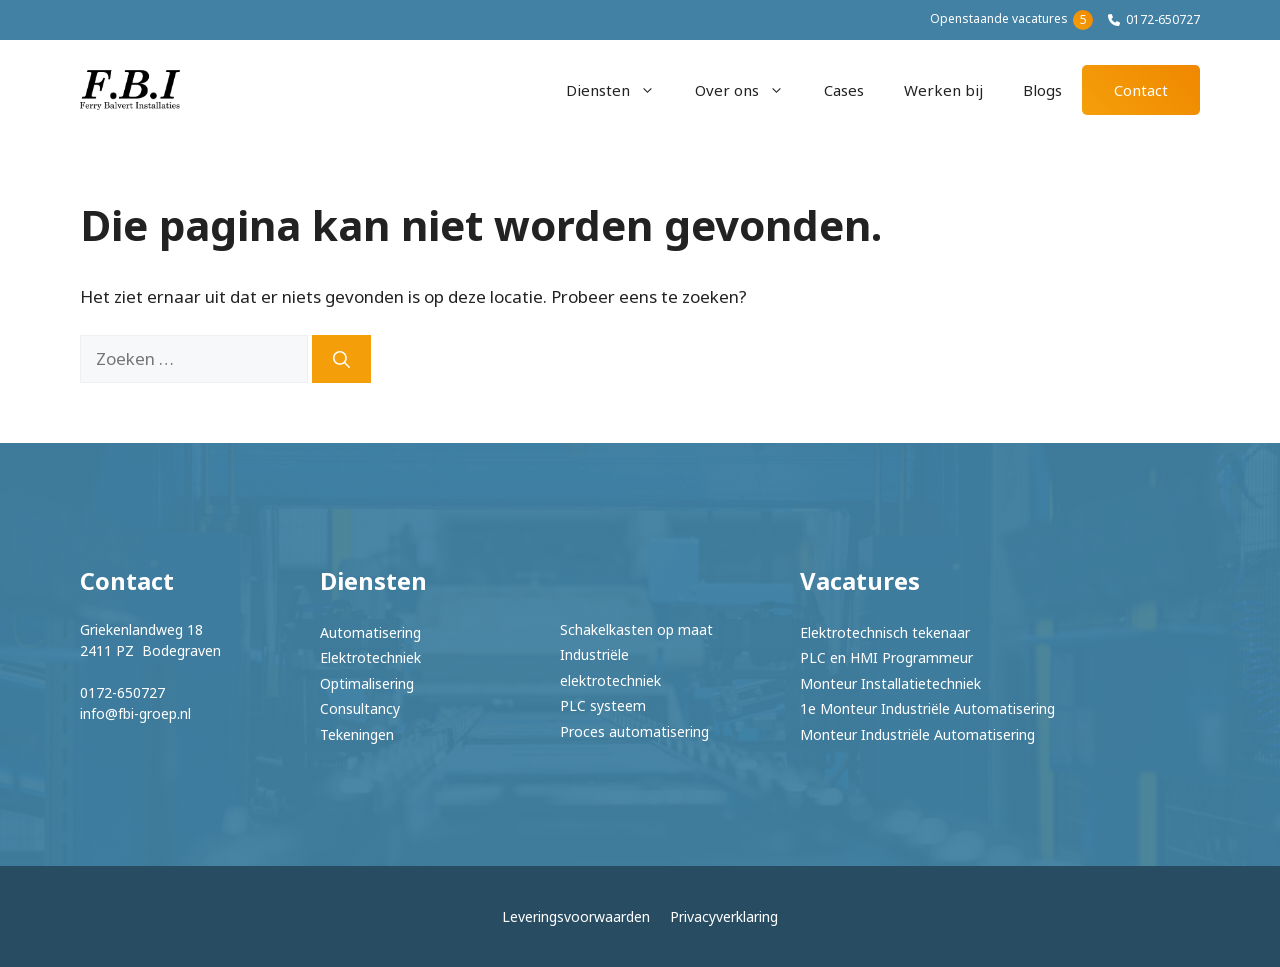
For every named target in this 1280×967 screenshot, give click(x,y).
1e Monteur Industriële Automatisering (927, 708)
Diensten (620, 90)
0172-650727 (1163, 19)
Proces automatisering (634, 731)
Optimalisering (367, 683)
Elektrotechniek (370, 657)
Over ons (749, 90)
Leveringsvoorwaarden (576, 916)
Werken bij (943, 90)
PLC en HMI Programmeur (886, 657)
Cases (844, 90)
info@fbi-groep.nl (135, 713)
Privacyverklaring (724, 916)
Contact (1141, 90)
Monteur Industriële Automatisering (917, 734)
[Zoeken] (341, 359)
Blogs (1042, 90)
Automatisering (370, 632)
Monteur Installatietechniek (890, 683)
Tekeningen (357, 734)
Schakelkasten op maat (636, 629)
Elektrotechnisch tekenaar (885, 632)
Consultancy (360, 708)
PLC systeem (603, 705)
